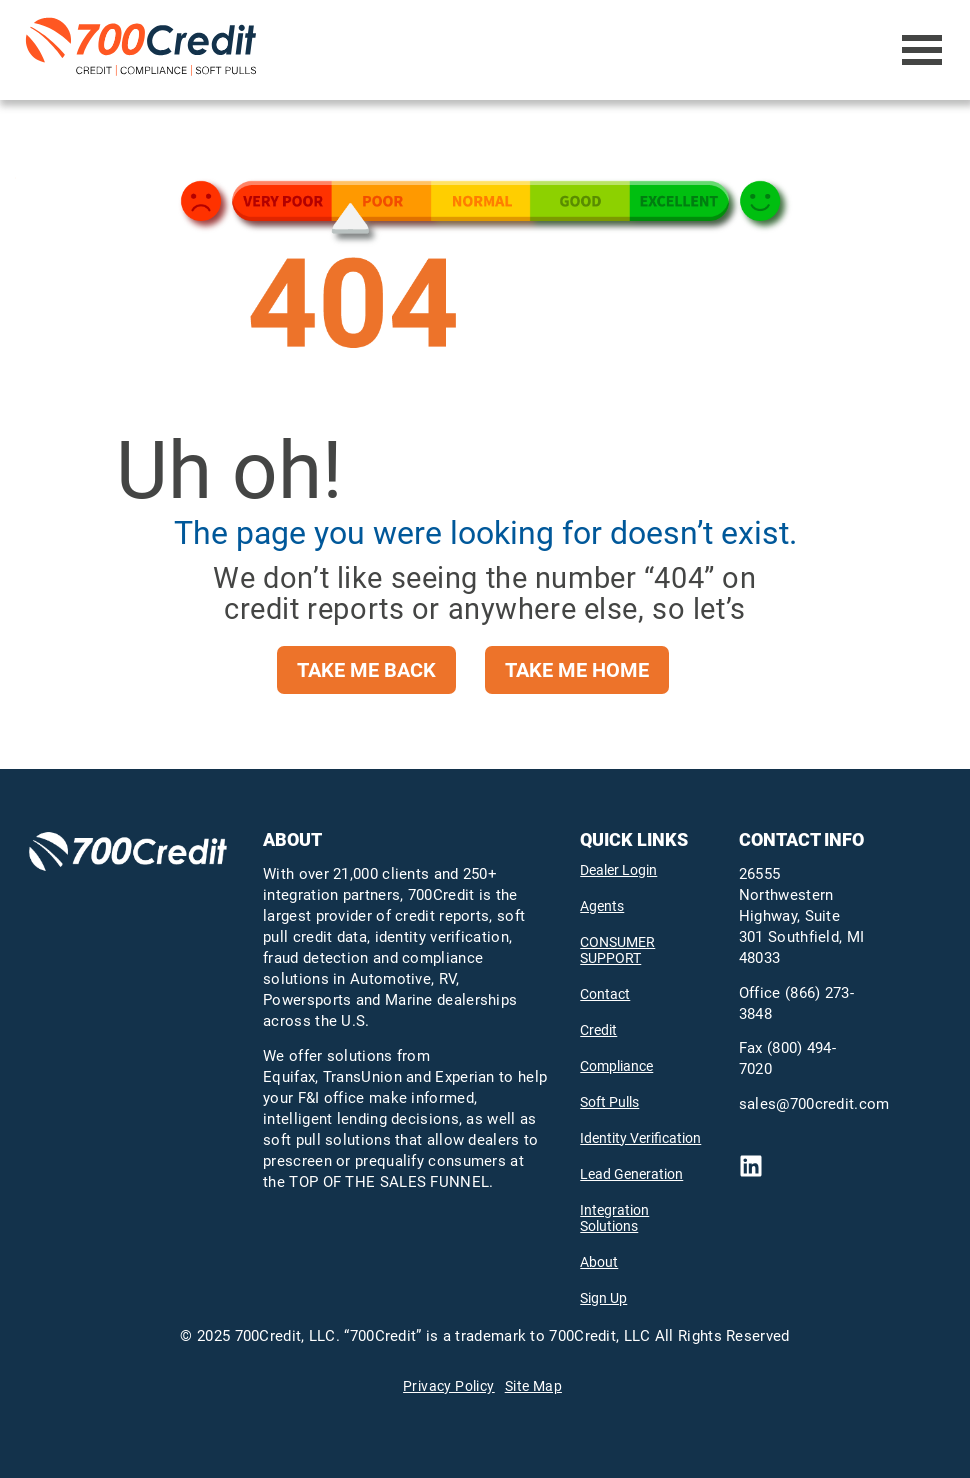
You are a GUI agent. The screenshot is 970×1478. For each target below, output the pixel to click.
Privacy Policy (449, 1386)
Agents (602, 906)
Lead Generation (631, 1174)
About (599, 1262)
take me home (577, 670)
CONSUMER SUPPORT (617, 950)
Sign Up (603, 1298)
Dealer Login (618, 870)
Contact (605, 994)
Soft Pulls (609, 1102)
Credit (598, 1030)
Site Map (533, 1386)
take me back (366, 670)
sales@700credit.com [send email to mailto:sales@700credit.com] (814, 1104)
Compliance (616, 1066)
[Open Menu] (922, 50)
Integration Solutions (614, 1218)
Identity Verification (640, 1138)
